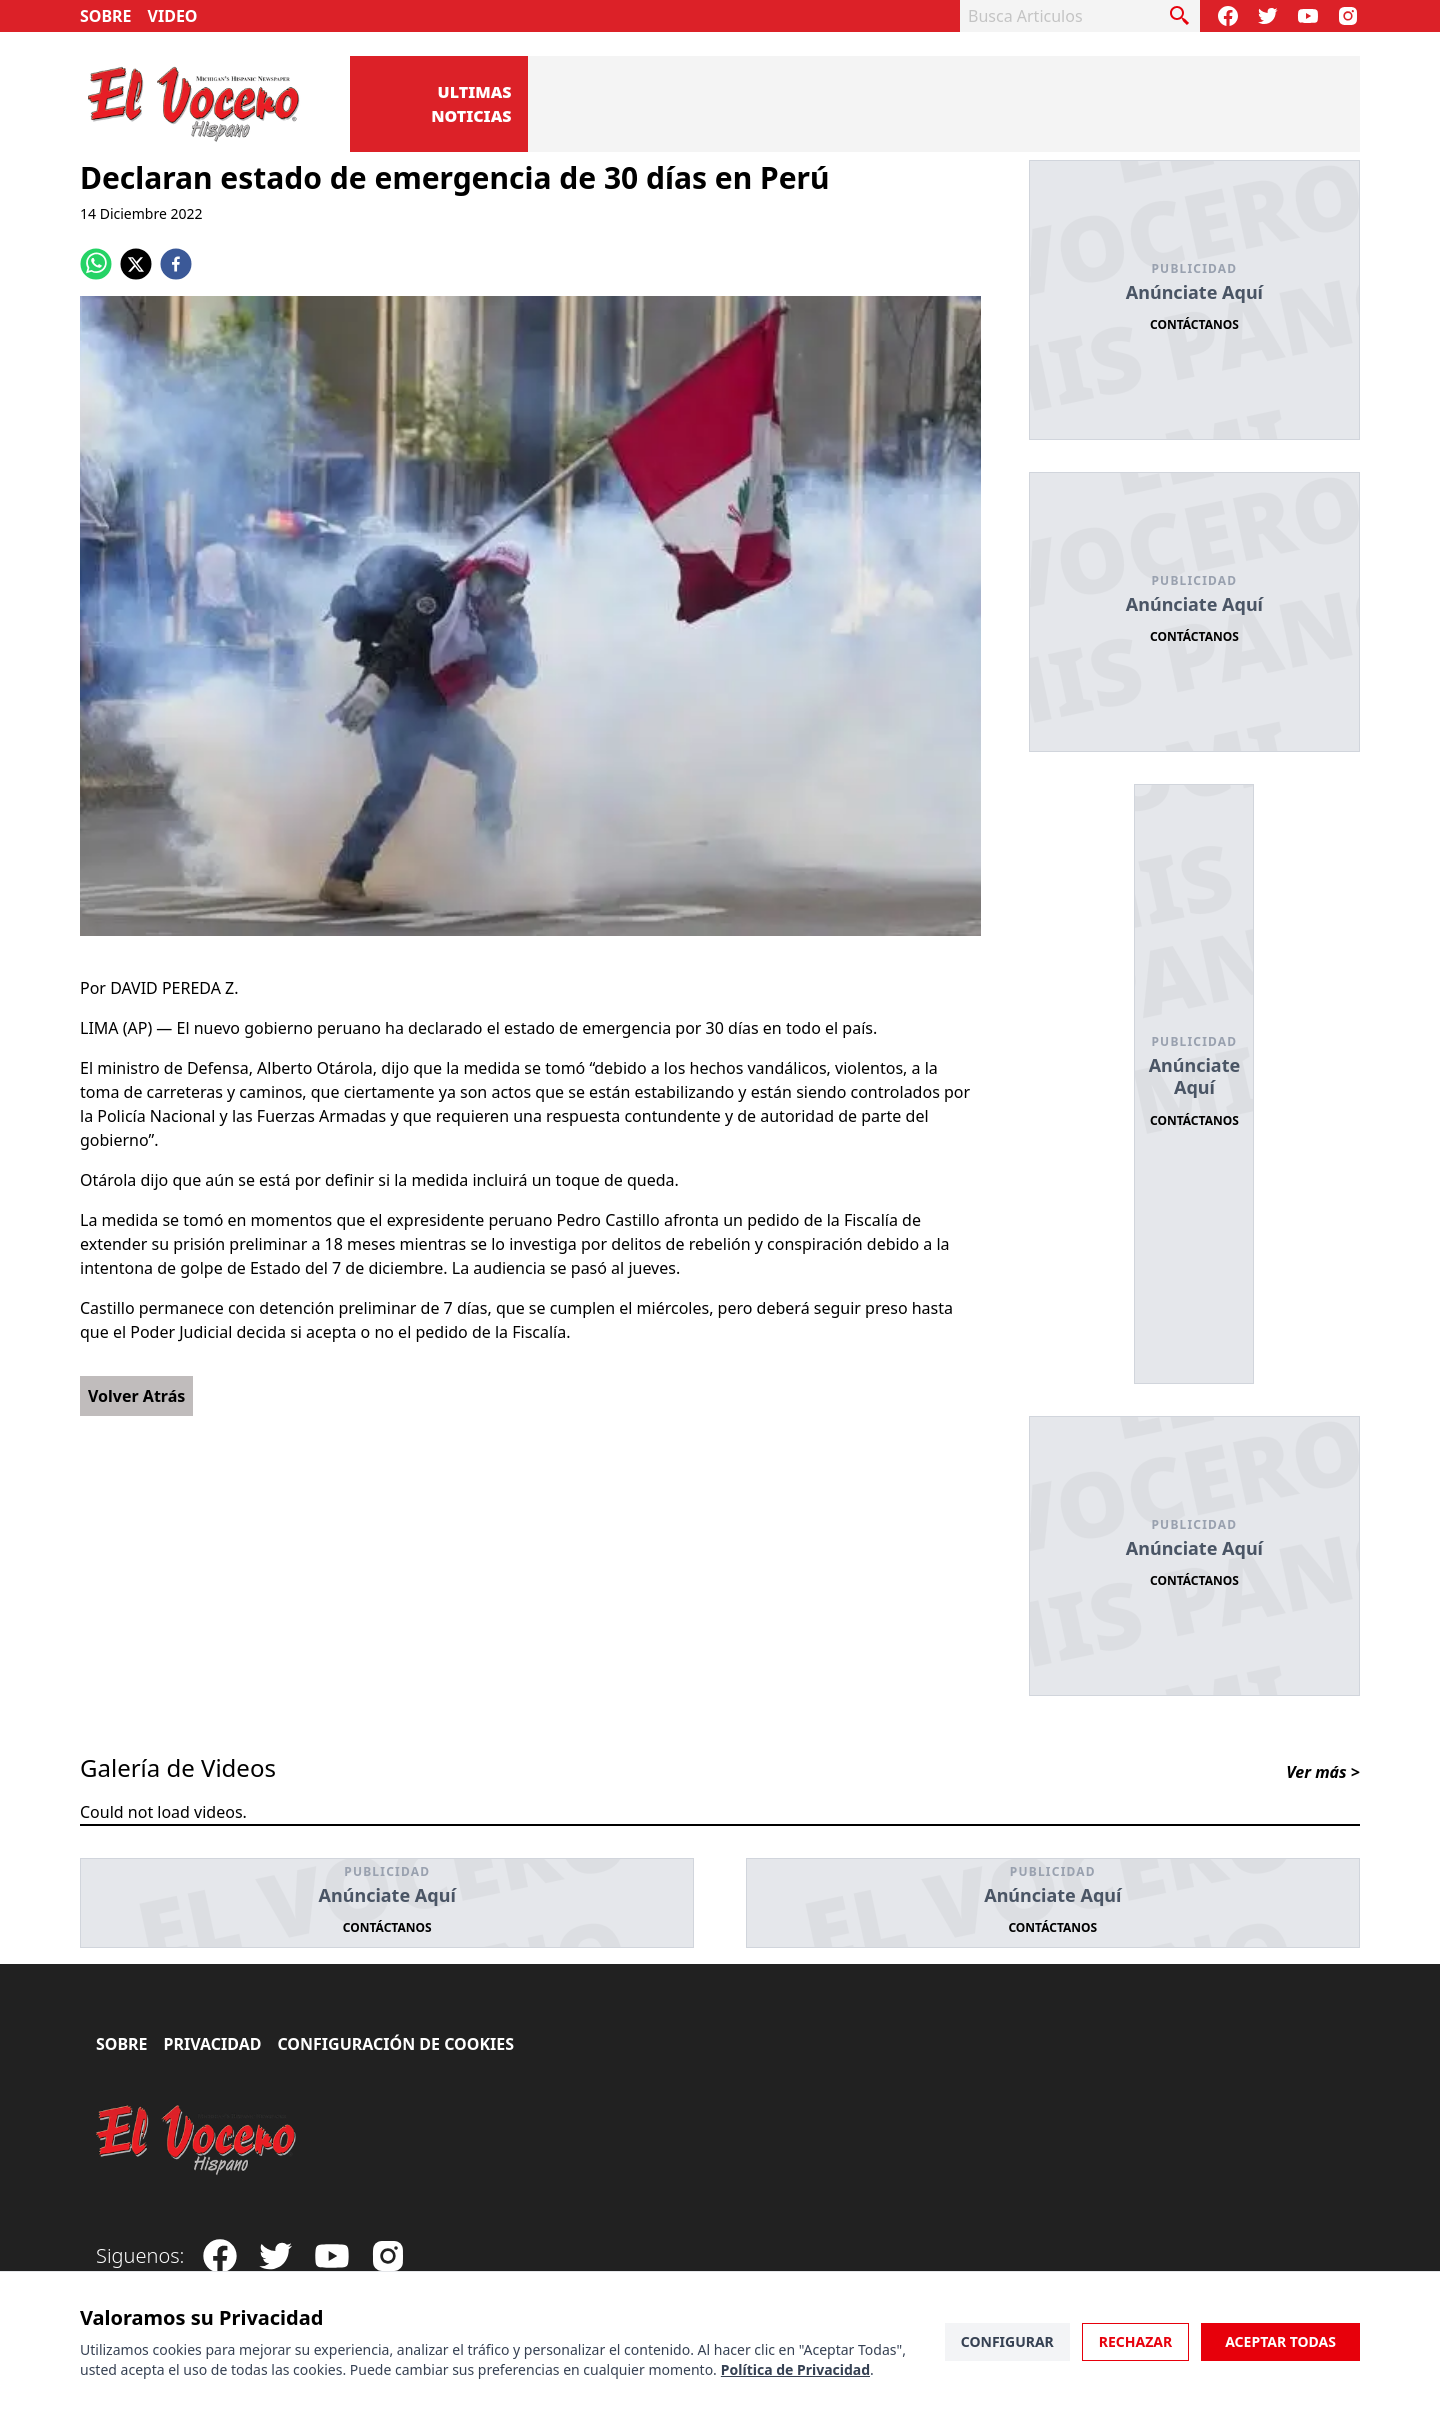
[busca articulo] (1180, 16)
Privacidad (213, 2044)
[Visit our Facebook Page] (1228, 16)
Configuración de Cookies (395, 2044)
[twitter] (136, 264)
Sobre (106, 16)
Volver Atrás (136, 1396)
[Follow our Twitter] (1268, 16)
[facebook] (176, 264)
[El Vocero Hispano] (197, 2140)
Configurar (1007, 2341)
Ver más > (1323, 1772)
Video (173, 16)
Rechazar (1135, 2341)
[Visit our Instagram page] (1348, 16)
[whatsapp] (96, 264)
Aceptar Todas (1280, 2341)
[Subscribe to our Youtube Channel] (1308, 16)
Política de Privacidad (795, 2369)
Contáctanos (1194, 324)
